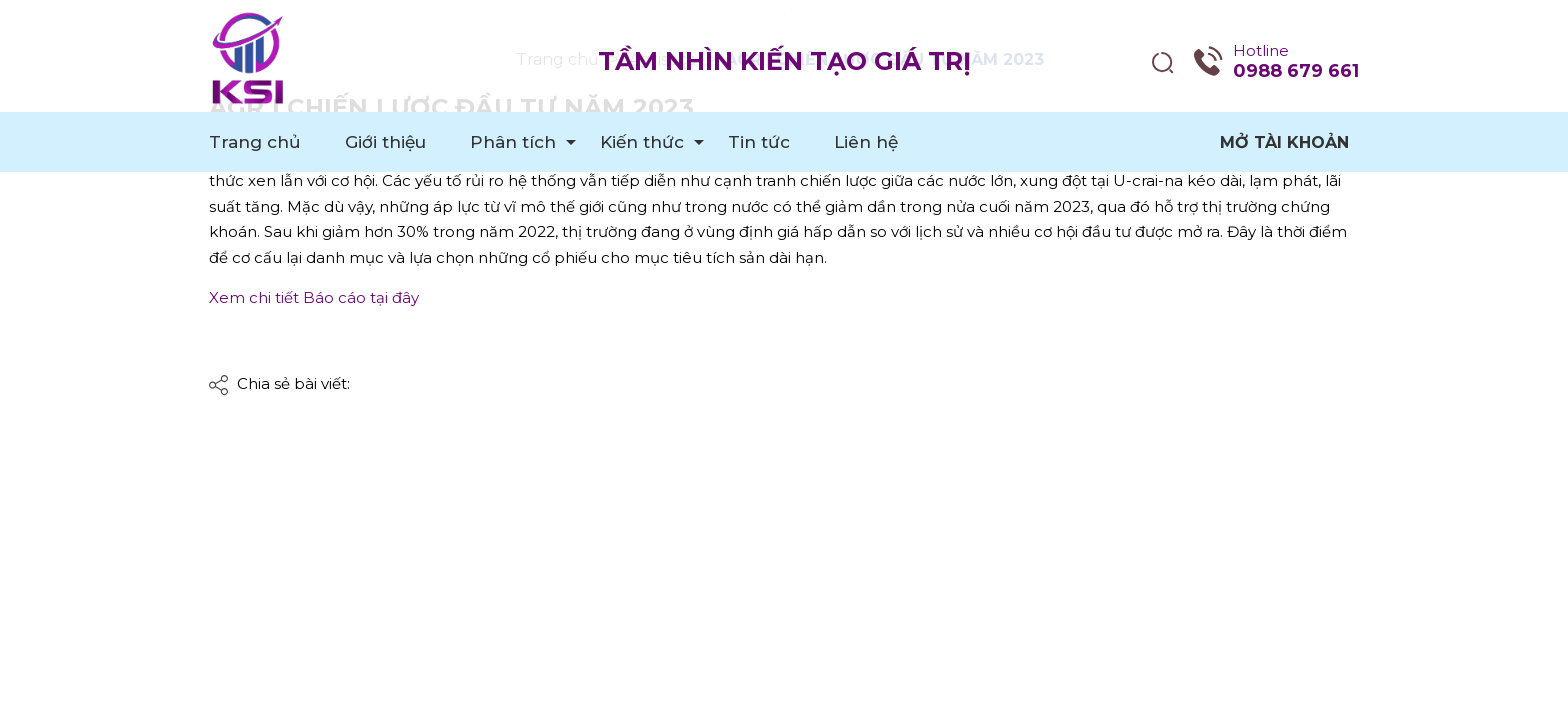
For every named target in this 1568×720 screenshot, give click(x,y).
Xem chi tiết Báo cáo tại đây (314, 297)
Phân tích (513, 142)
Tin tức (759, 142)
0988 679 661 (1296, 71)
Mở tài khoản (1284, 142)
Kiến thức (642, 142)
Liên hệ (866, 142)
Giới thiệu (385, 142)
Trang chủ (255, 142)
